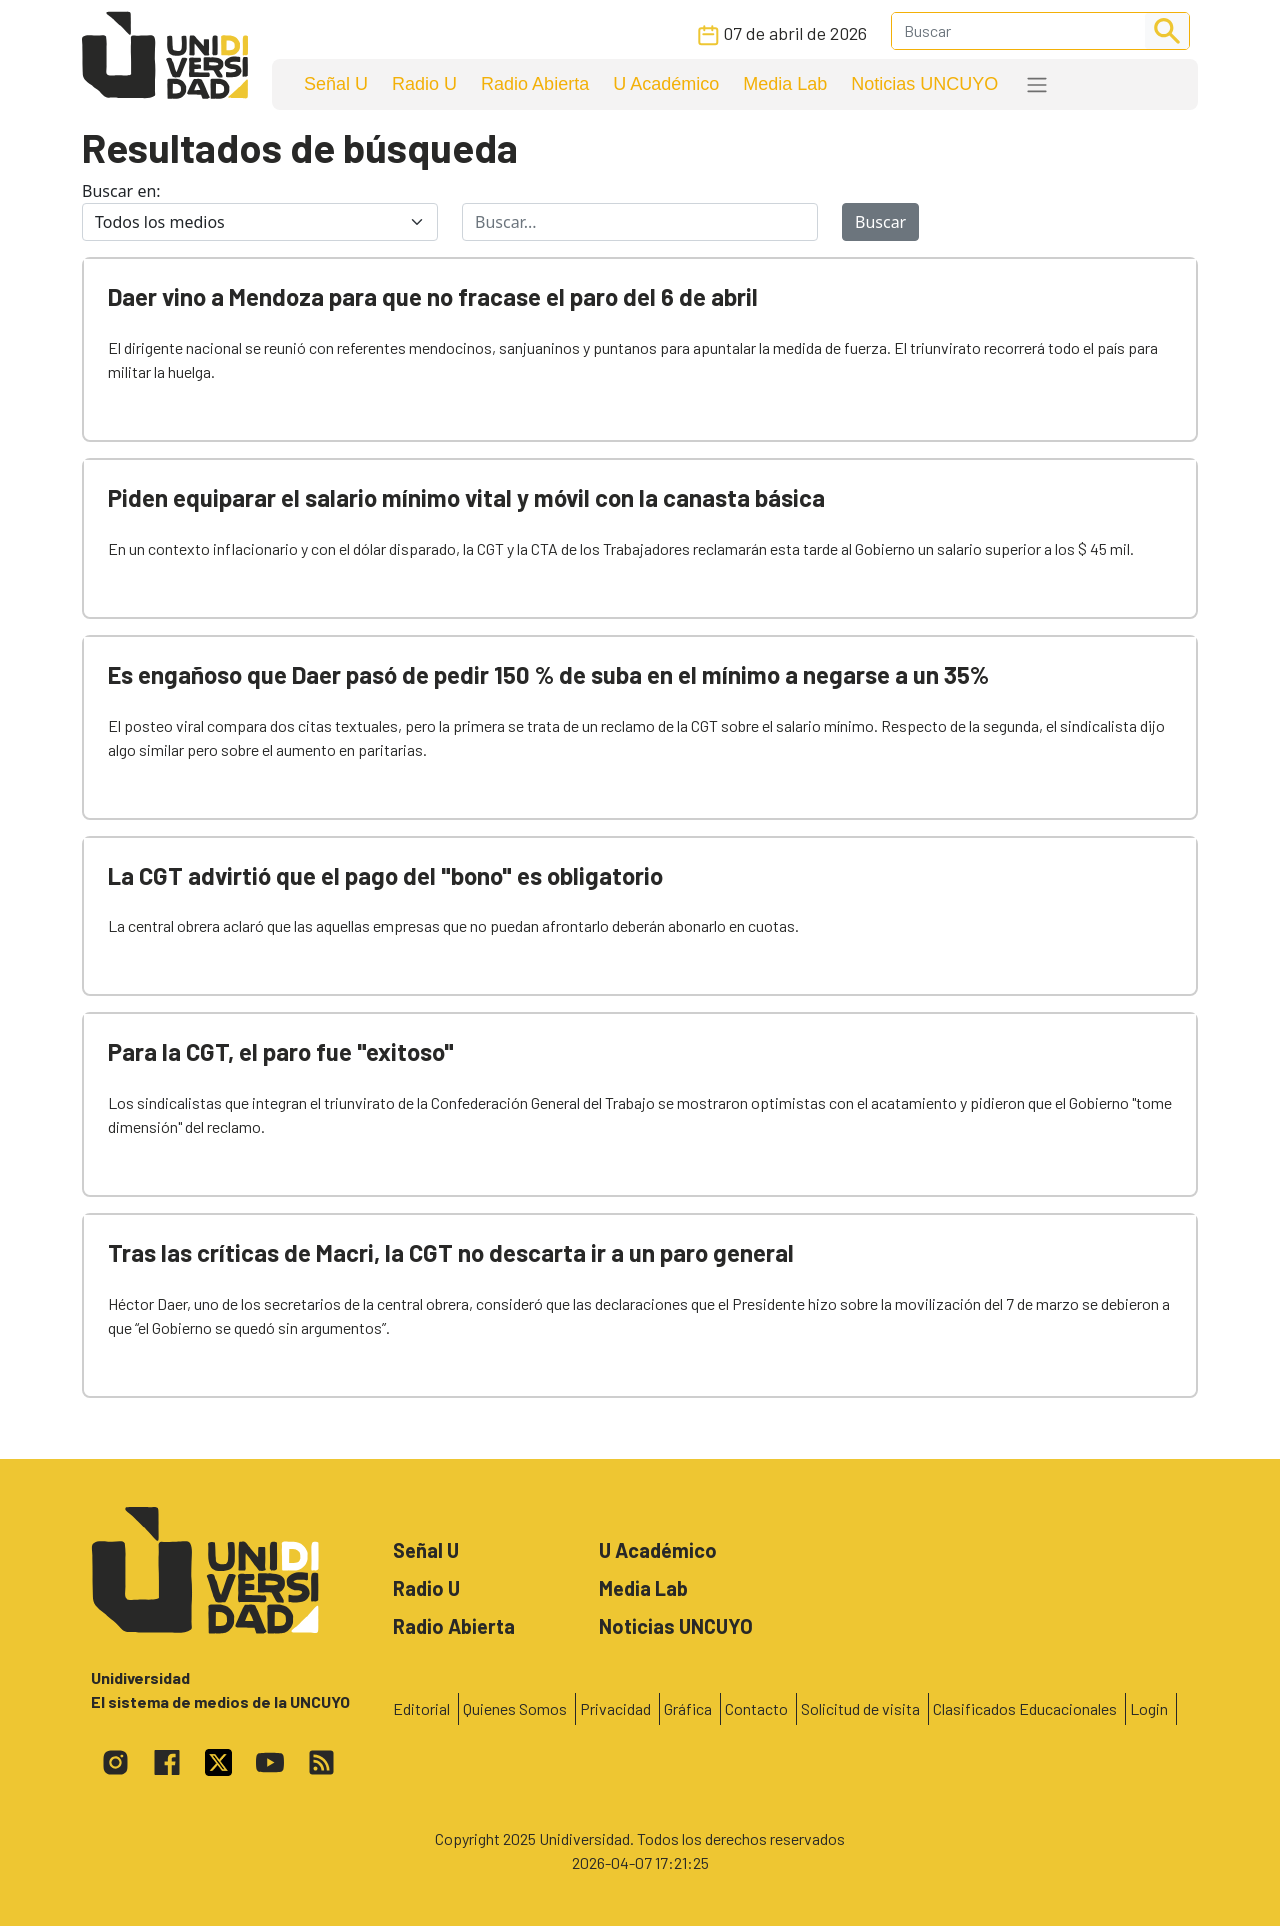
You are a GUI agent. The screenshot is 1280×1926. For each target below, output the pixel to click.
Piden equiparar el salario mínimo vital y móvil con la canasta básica (466, 497)
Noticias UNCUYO (924, 84)
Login (1149, 1708)
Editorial (421, 1708)
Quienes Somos (515, 1708)
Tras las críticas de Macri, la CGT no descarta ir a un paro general (451, 1252)
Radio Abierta (535, 84)
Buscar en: (121, 191)
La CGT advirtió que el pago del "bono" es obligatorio (385, 875)
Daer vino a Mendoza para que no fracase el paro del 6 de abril (433, 296)
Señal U (336, 84)
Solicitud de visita (860, 1708)
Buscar (880, 222)
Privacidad (615, 1708)
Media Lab (785, 84)
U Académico (666, 84)
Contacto (756, 1708)
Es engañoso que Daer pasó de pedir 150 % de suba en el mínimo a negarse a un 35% (548, 674)
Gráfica (688, 1708)
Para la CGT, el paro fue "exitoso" (281, 1051)
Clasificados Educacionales (1025, 1708)
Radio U (424, 84)
